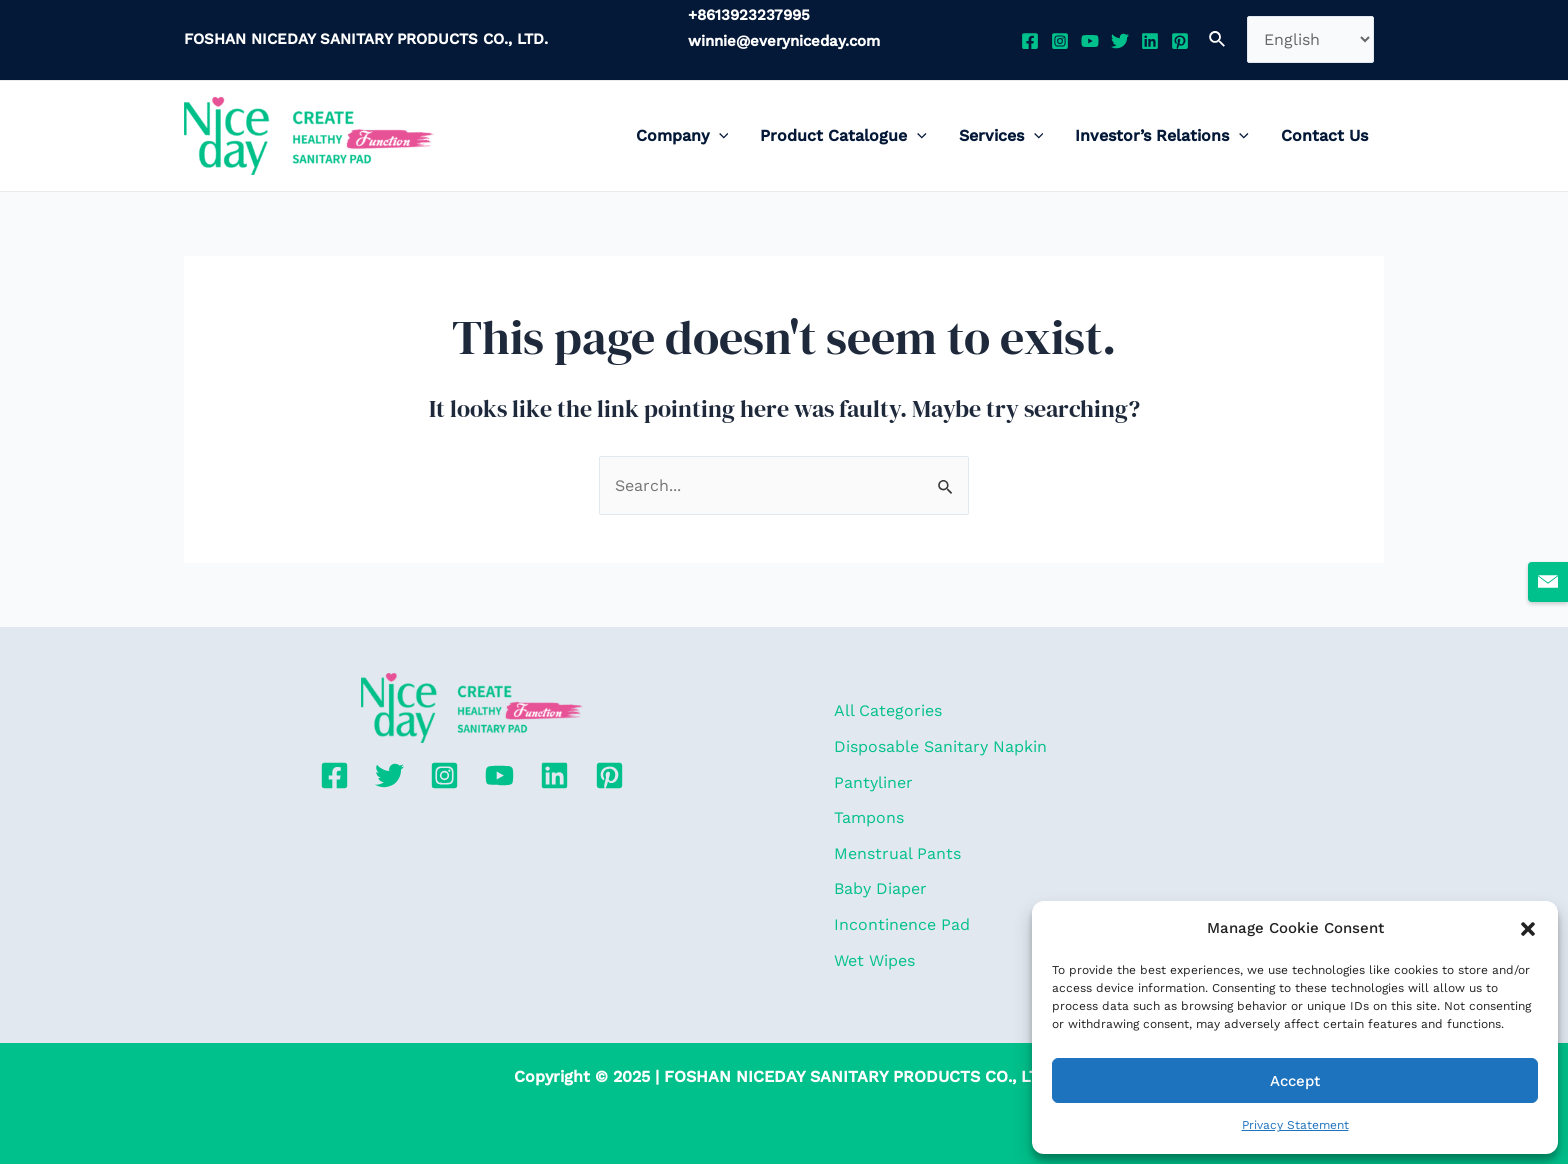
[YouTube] (1090, 41)
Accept (1295, 1081)
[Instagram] (1060, 41)
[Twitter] (1120, 41)
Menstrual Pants (897, 853)
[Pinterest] (1180, 41)
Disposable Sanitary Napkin (940, 746)
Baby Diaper (880, 888)
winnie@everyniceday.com (784, 41)
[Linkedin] (1150, 41)
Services (1001, 136)
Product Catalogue (843, 136)
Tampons (869, 817)
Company (682, 136)
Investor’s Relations (1162, 136)
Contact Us (1324, 135)
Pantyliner (873, 782)
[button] (1528, 929)
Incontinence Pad (902, 924)
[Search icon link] (1218, 39)
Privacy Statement (1295, 1125)
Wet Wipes (874, 960)
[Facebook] (1030, 41)
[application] (719, 136)
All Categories (888, 710)
